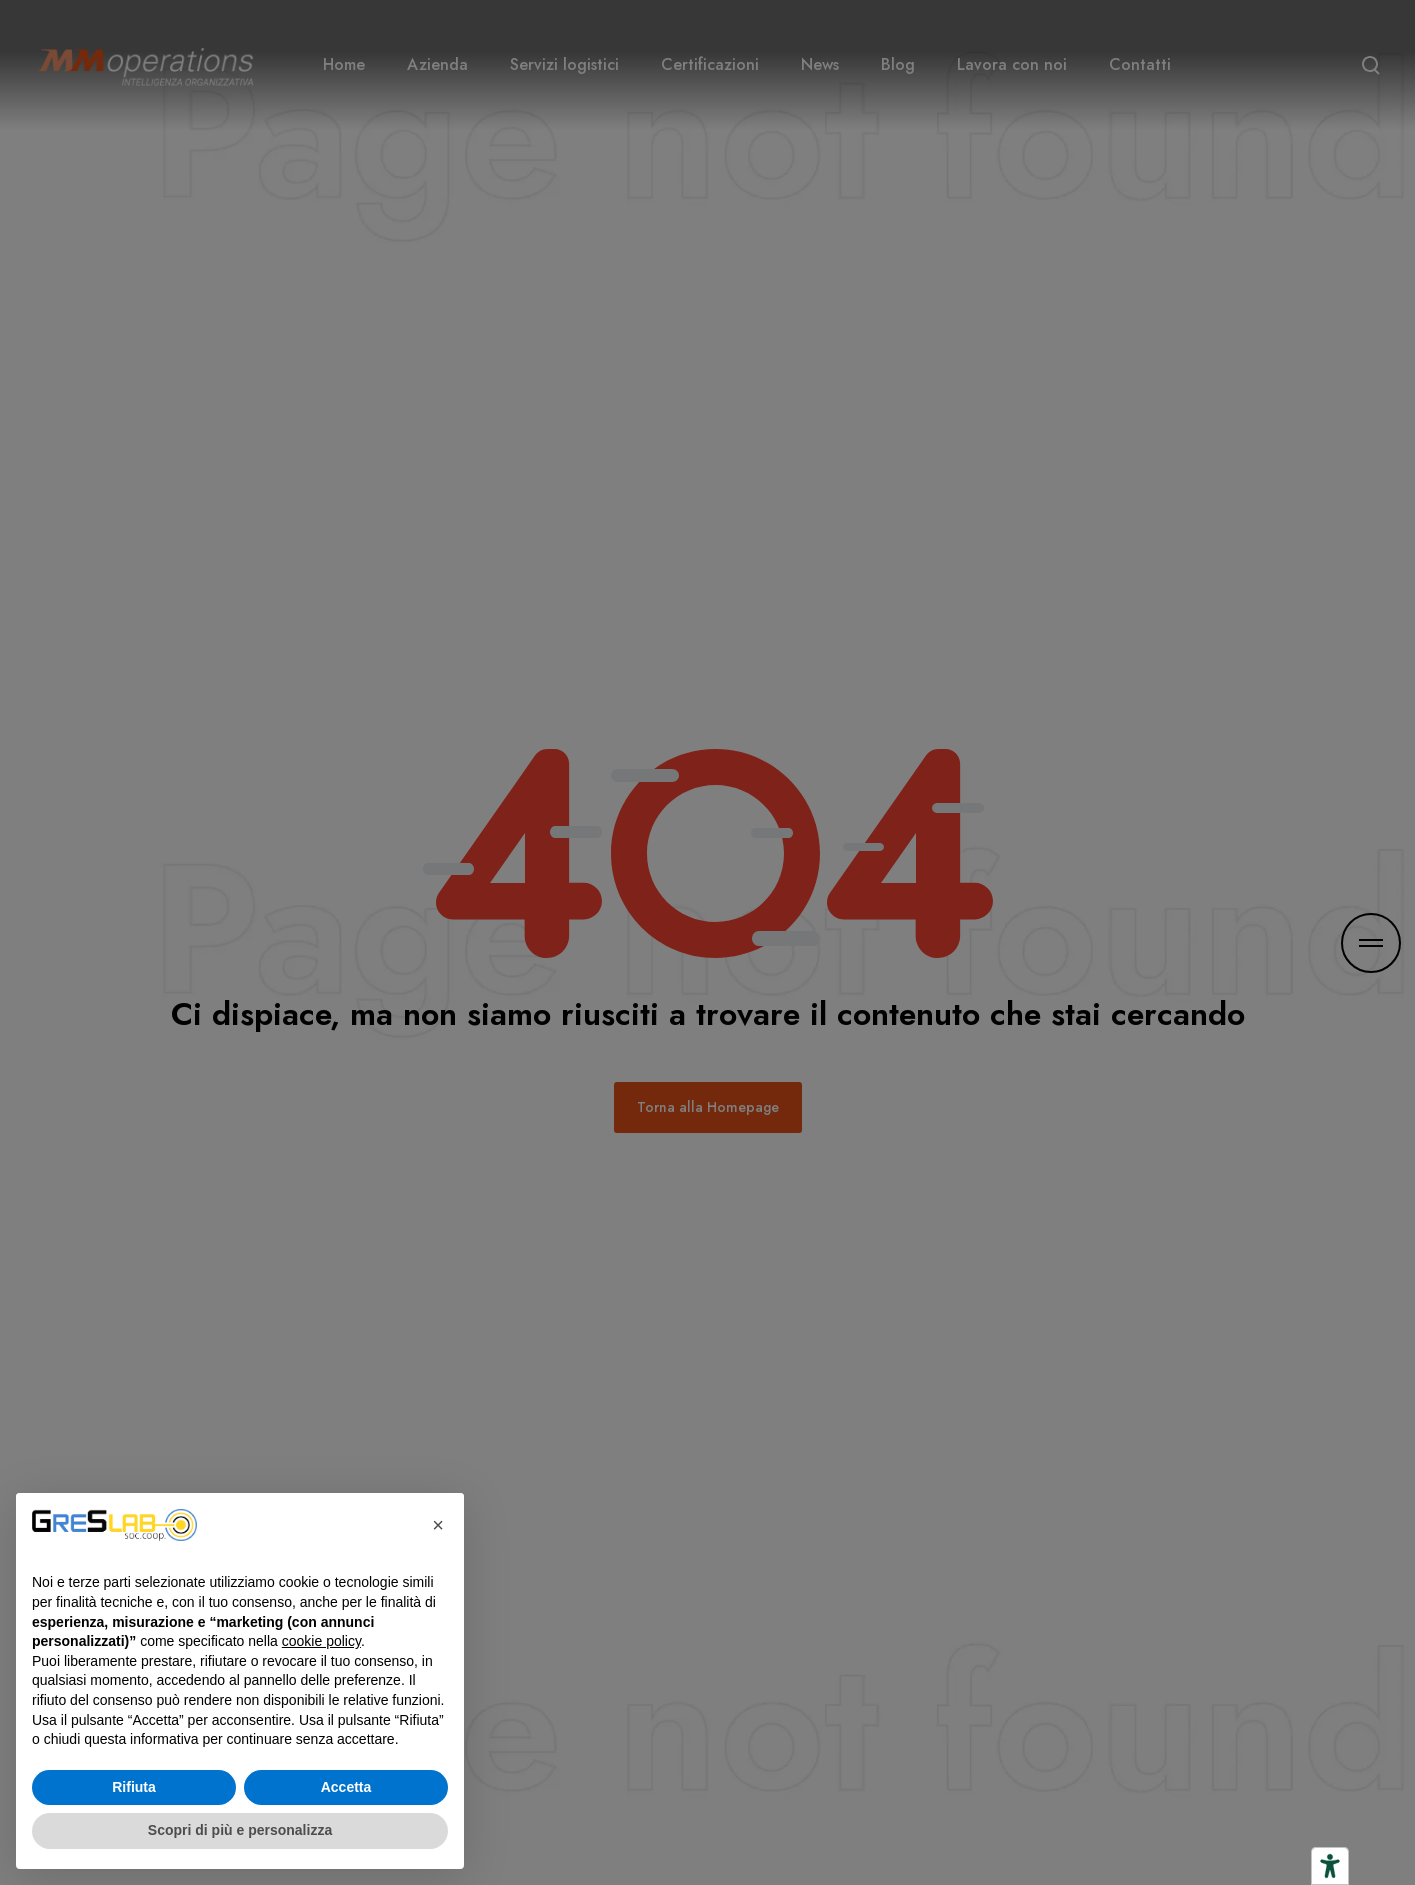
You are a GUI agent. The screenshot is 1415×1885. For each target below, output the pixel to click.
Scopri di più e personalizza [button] (240, 1830)
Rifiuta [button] (134, 1787)
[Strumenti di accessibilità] (1330, 1866)
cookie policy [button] (321, 1641)
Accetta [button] (346, 1787)
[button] (438, 1525)
